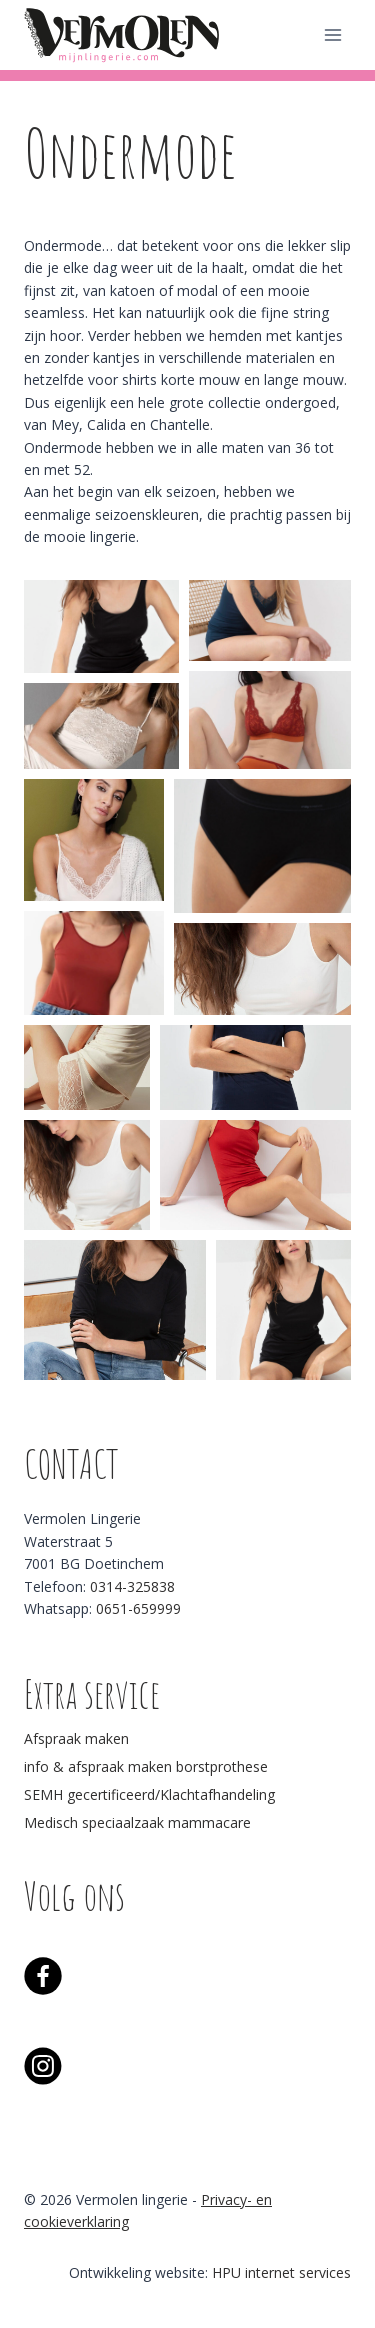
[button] (101, 626)
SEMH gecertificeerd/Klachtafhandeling (149, 1794)
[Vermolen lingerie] (124, 34)
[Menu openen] (332, 34)
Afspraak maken (76, 1738)
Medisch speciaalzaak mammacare (137, 1822)
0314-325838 (132, 1586)
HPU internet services (281, 2272)
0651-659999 (138, 1608)
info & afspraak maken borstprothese (146, 1766)
